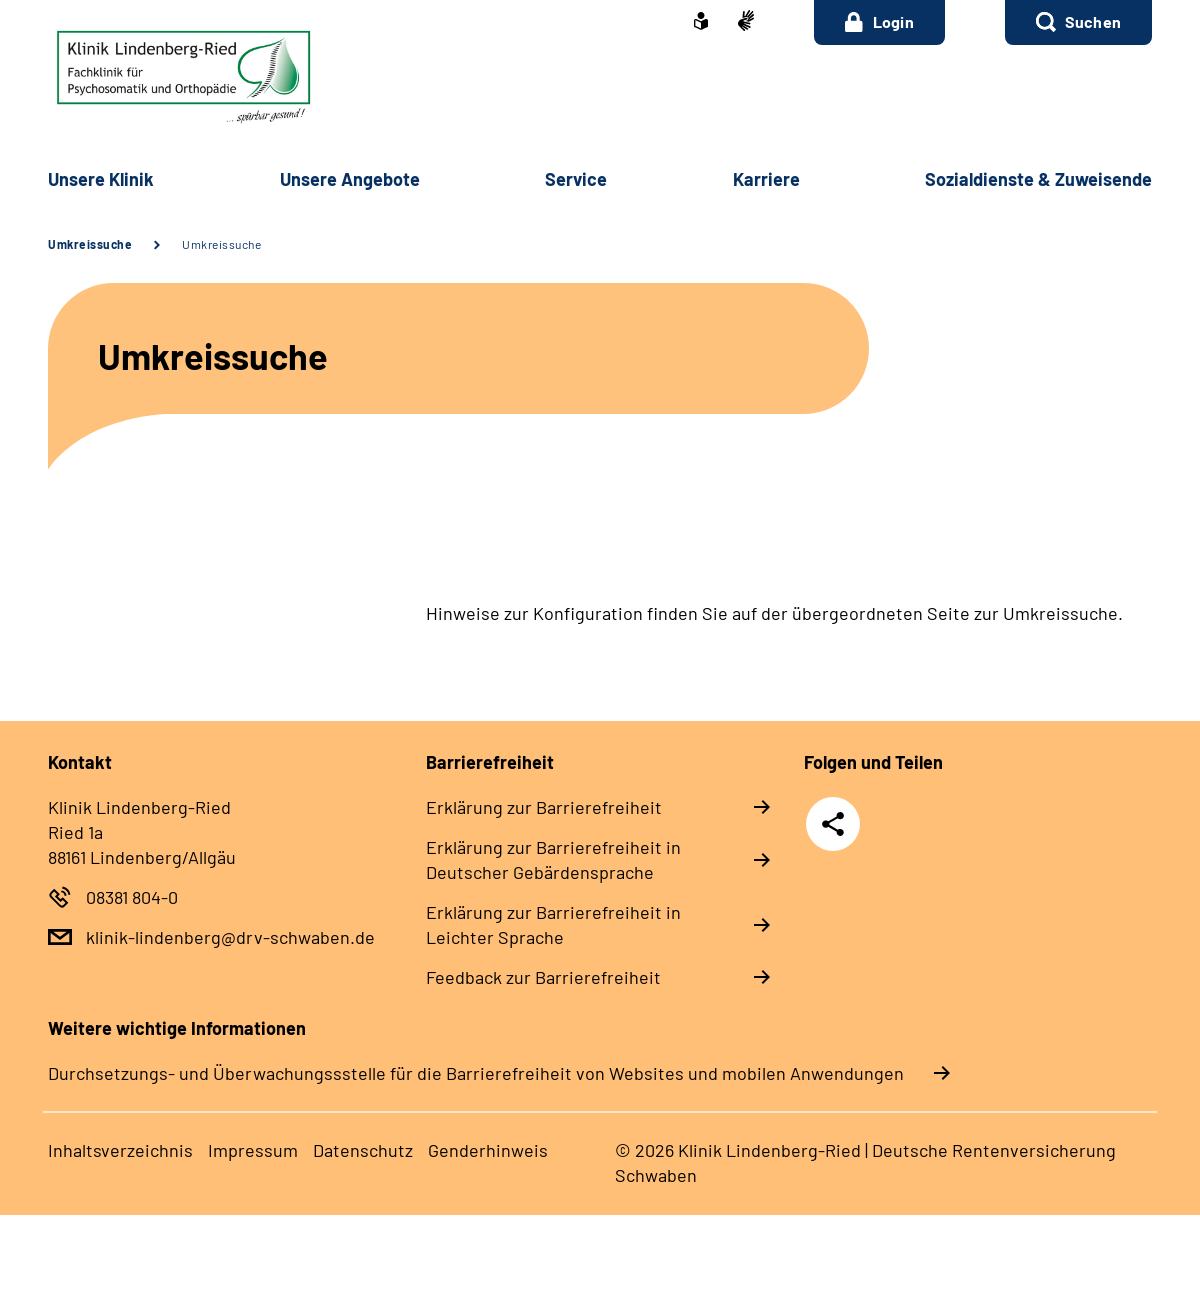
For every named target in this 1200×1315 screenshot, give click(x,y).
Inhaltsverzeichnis (120, 1150)
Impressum (253, 1150)
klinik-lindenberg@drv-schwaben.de (230, 937)
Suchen (1093, 21)
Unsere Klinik (101, 179)
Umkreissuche (90, 244)
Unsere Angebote (350, 179)
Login (879, 22)
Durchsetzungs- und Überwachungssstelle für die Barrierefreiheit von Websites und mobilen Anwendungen (476, 1073)
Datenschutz (363, 1150)
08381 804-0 (132, 897)
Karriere (766, 179)
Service (576, 179)
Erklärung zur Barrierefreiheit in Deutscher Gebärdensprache (553, 859)
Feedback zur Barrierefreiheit (543, 977)
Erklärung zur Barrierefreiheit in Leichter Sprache (553, 924)
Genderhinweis (488, 1150)
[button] (1078, 22)
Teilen (833, 824)
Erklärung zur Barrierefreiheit (544, 807)
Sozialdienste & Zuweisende (1038, 179)
